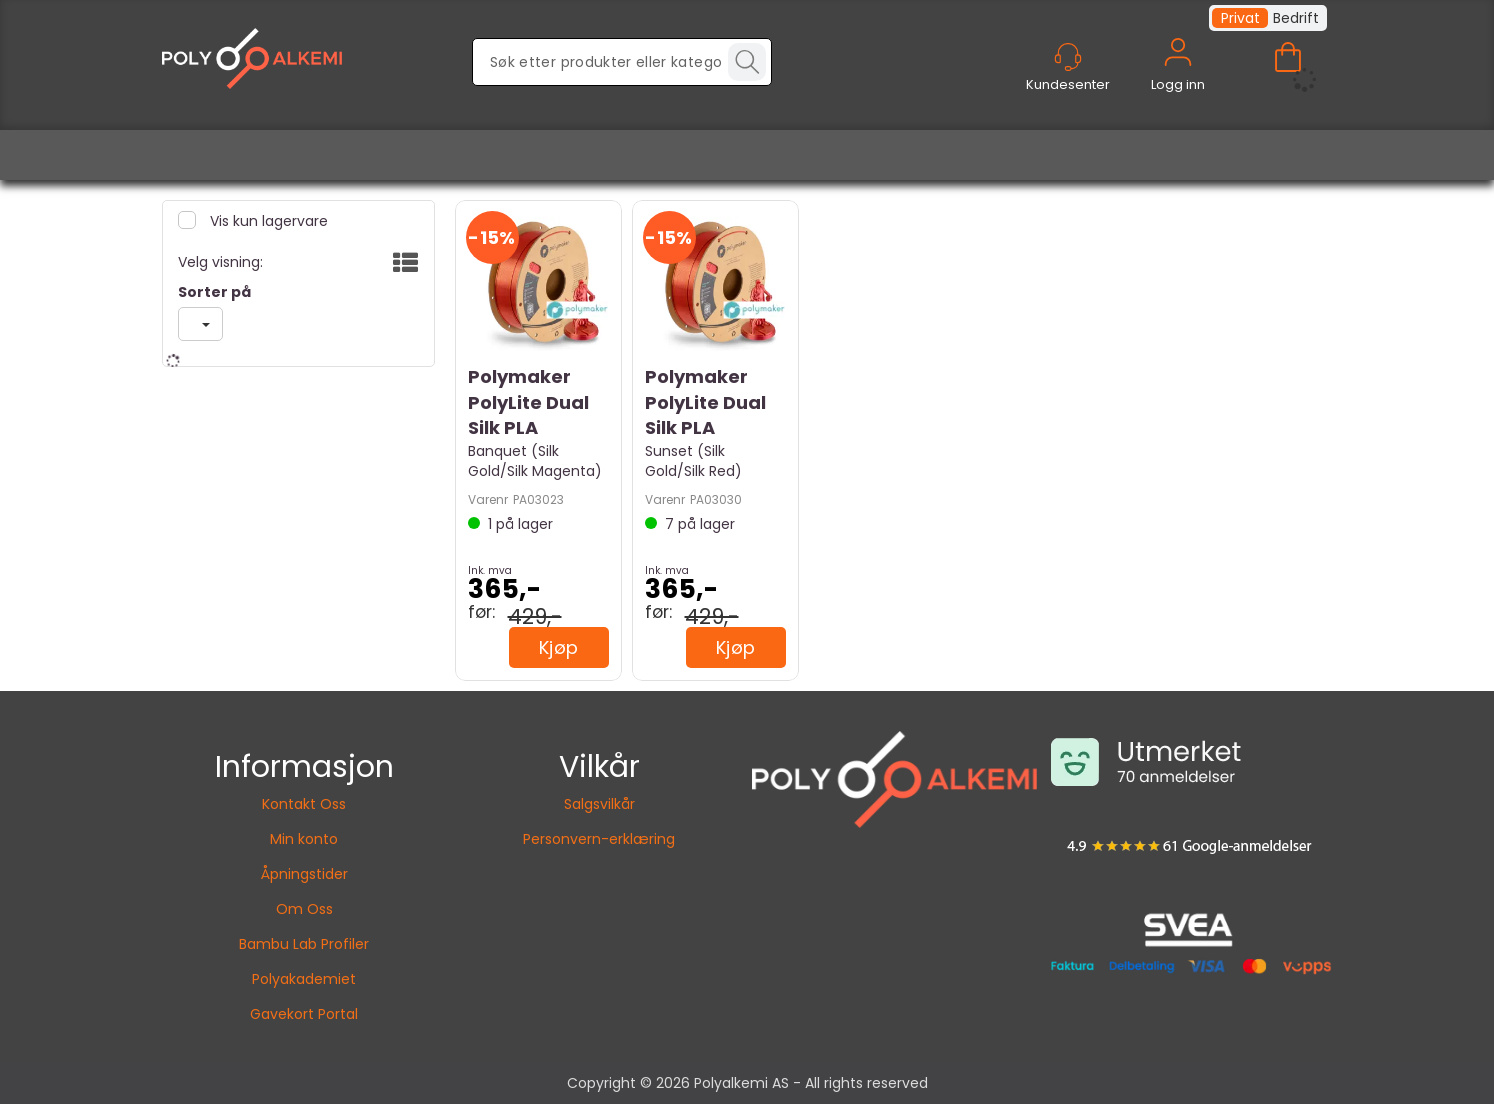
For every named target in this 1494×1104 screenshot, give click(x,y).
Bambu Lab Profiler (304, 944)
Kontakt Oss (304, 804)
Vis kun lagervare (267, 221)
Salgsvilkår (599, 804)
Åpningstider (304, 874)
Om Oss (304, 909)
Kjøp (559, 647)
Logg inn (1178, 75)
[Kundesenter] (1068, 57)
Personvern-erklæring (599, 839)
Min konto (304, 839)
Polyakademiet (304, 979)
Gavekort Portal (304, 1014)
